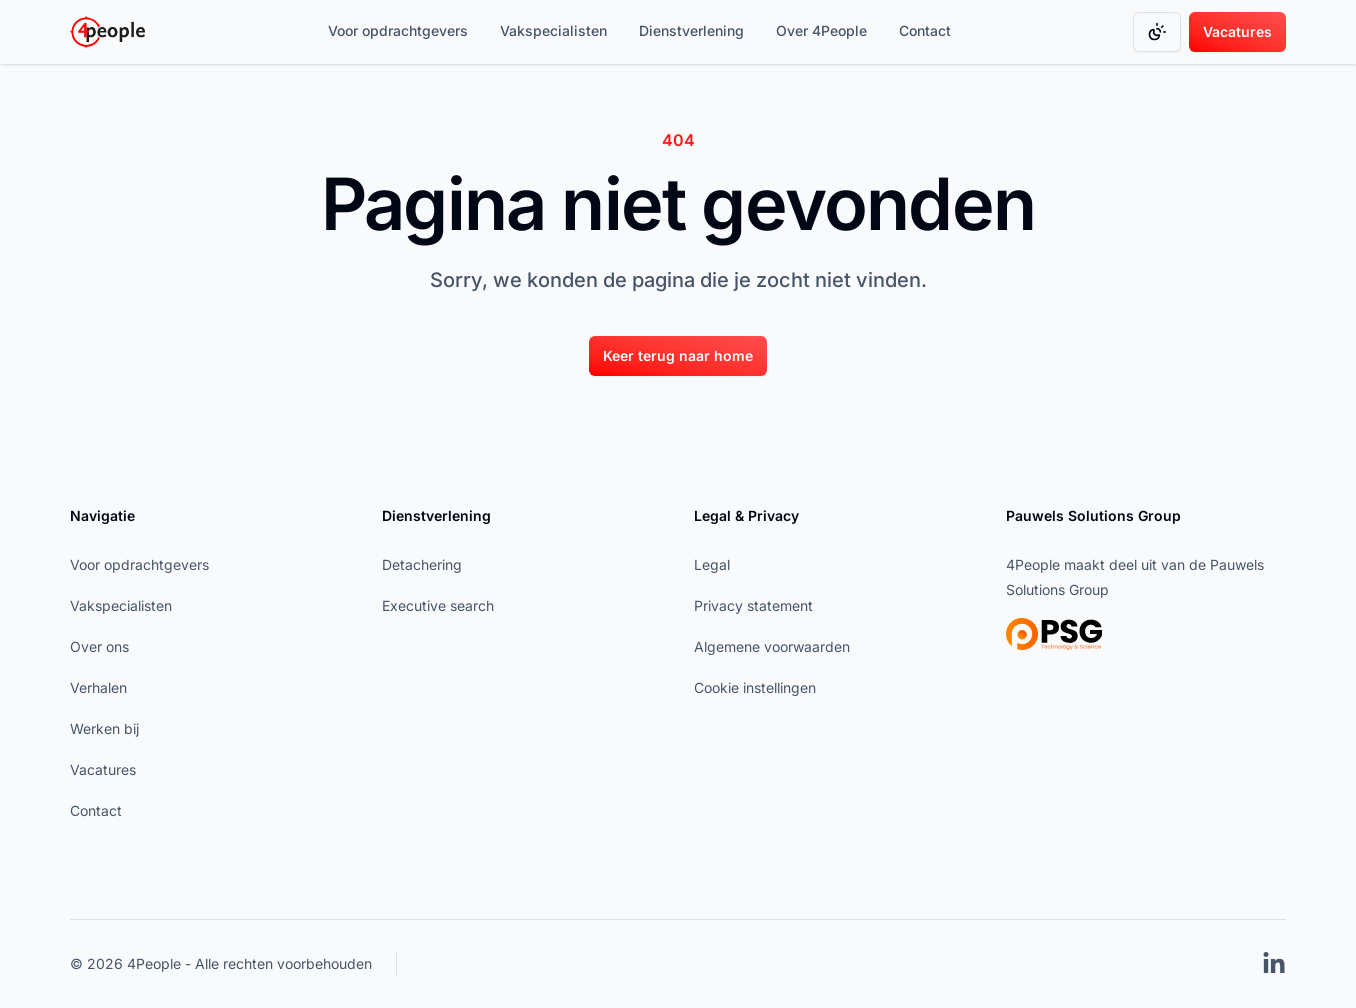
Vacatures (1237, 31)
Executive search (438, 605)
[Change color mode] (1157, 32)
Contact (925, 30)
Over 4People (821, 30)
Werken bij (104, 728)
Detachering (422, 564)
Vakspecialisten (553, 30)
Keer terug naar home (678, 355)
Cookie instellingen (755, 687)
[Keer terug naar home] (678, 355)
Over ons (99, 646)
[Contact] (925, 32)
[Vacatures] (1237, 32)
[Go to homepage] (107, 32)
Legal (712, 564)
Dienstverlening (691, 30)
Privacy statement (753, 605)
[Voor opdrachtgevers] (398, 32)
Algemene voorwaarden (772, 646)
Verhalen (98, 687)
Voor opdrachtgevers (398, 30)
